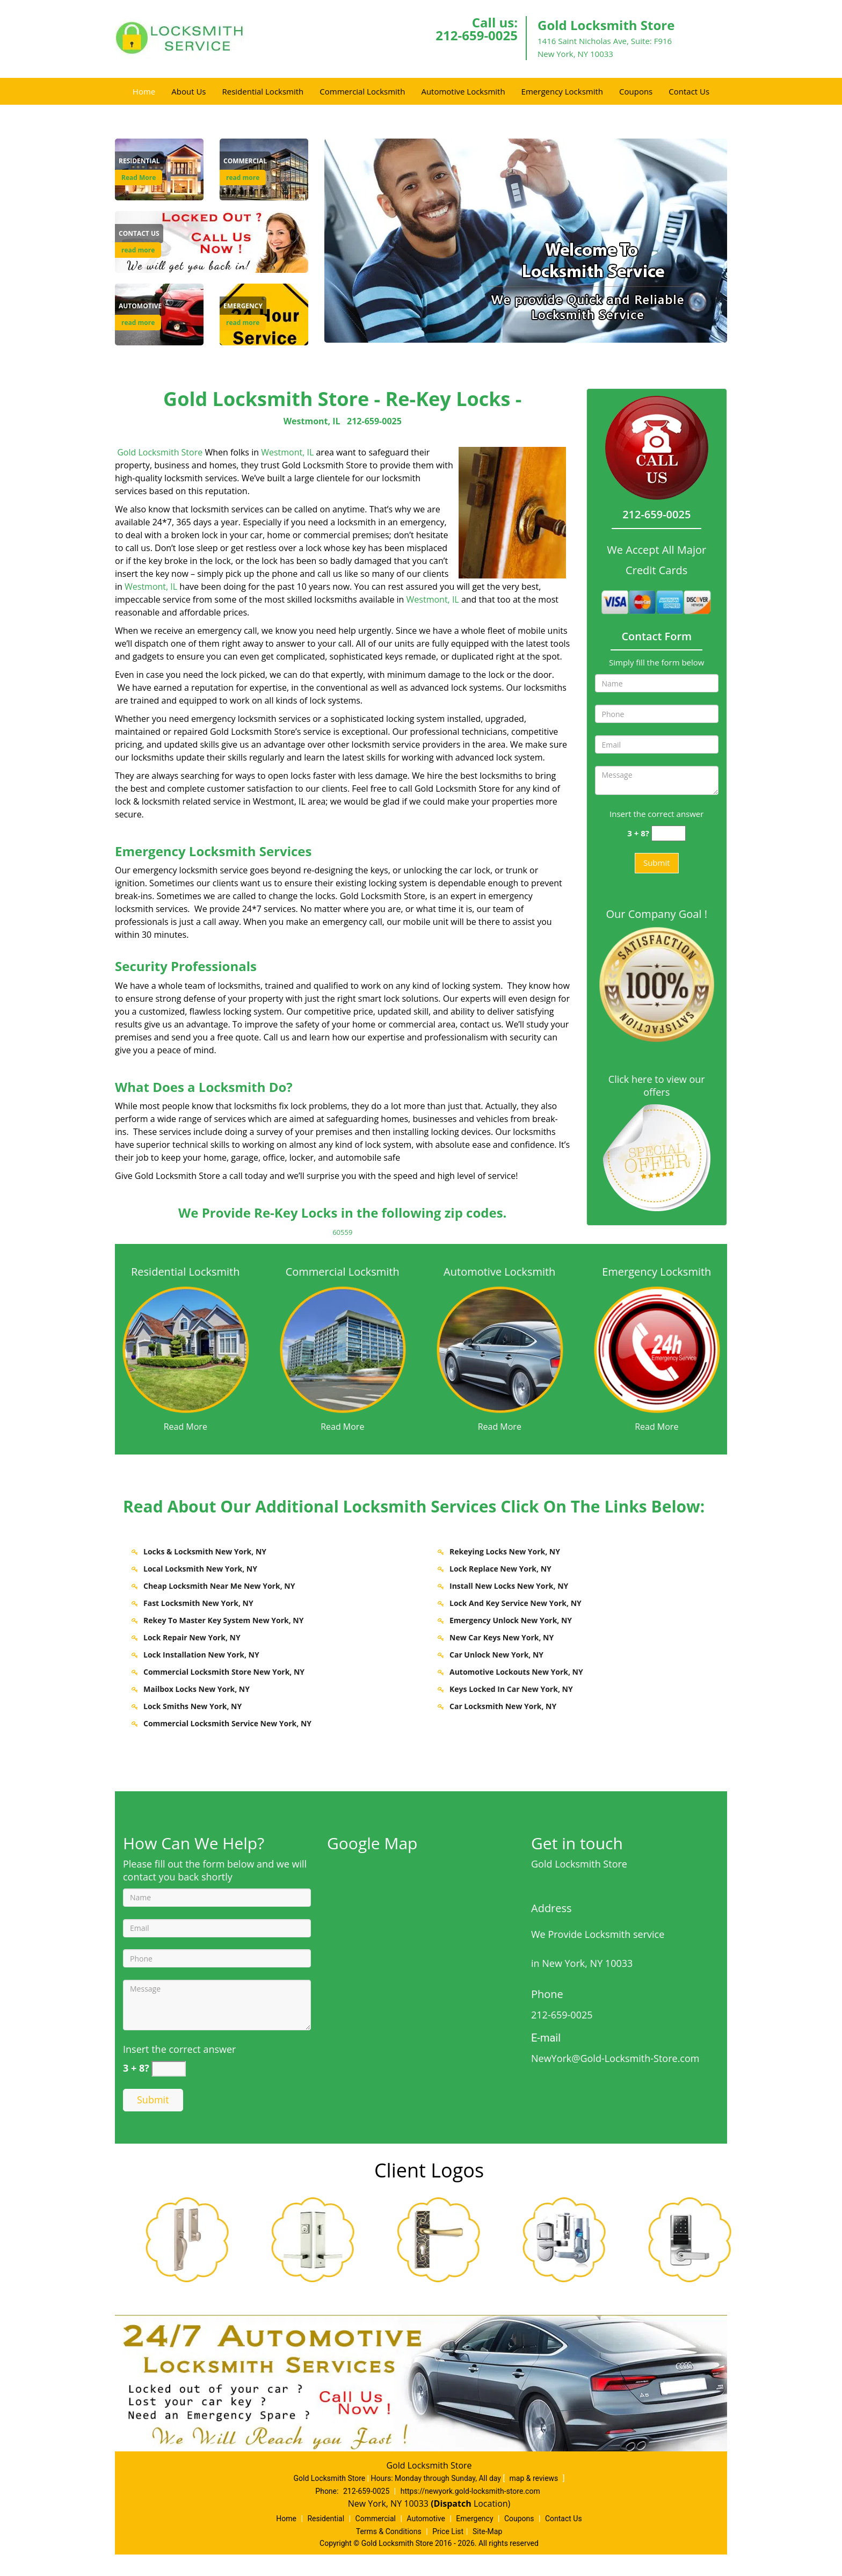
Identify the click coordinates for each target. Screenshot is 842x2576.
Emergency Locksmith (562, 91)
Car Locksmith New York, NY (502, 1706)
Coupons (635, 91)
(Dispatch (452, 2503)
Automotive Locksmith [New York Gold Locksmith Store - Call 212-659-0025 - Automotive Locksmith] (499, 1271)
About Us (188, 91)
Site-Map (487, 2531)
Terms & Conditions (389, 2531)
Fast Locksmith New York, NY (198, 1603)
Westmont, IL (312, 421)
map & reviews (535, 2478)
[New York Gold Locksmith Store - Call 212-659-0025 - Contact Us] (139, 233)
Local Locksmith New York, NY (200, 1569)
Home (144, 91)
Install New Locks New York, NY (508, 1586)
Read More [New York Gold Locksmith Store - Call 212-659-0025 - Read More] (138, 177)
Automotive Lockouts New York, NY (516, 1672)
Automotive (426, 2518)
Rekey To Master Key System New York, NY (223, 1620)
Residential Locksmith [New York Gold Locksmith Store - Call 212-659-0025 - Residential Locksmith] (185, 1271)
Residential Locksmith (262, 91)
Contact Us (689, 91)
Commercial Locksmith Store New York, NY (223, 1672)
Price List (447, 2531)
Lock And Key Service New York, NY (515, 1603)
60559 (342, 1232)
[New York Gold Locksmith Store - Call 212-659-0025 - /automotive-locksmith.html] (499, 1349)
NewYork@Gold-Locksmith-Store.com (615, 2058)
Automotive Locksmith (463, 91)
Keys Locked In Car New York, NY (511, 1689)
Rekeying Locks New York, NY (504, 1551)
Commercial (375, 2518)
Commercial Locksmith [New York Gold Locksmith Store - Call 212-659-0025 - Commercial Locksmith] (343, 1271)
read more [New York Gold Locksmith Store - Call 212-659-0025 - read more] (242, 177)
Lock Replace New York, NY (500, 1569)
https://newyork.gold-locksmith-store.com (470, 2491)
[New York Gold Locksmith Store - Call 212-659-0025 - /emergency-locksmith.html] (657, 1348)
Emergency (474, 2518)
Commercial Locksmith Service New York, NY (227, 1723)
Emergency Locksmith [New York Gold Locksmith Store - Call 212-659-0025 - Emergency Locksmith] (656, 1271)
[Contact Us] (211, 241)
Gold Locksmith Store (159, 452)
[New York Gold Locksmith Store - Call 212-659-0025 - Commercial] (245, 161)
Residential (325, 2518)
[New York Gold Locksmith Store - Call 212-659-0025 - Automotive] (140, 306)
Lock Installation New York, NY (201, 1654)
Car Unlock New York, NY (496, 1654)
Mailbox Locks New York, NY (196, 1689)
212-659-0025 (476, 35)
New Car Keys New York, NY (501, 1637)
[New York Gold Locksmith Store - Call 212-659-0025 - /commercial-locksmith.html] (343, 1348)
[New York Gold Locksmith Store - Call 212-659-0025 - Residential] (139, 161)
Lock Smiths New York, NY (192, 1706)
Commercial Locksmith (362, 91)
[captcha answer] (668, 833)
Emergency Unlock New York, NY (510, 1620)
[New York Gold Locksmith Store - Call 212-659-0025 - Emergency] (243, 306)
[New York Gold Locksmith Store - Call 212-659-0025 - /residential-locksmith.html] (185, 1349)
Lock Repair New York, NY (192, 1637)
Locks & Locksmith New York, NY (204, 1551)
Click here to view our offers (656, 1085)
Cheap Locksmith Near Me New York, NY (219, 1586)
